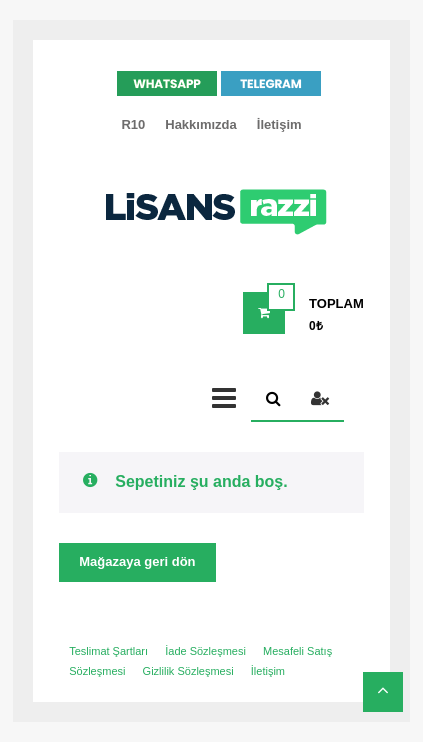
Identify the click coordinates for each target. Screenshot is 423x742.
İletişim (279, 124)
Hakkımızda (201, 124)
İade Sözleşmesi (205, 651)
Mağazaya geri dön (137, 561)
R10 (133, 124)
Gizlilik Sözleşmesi (188, 671)
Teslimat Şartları (108, 651)
